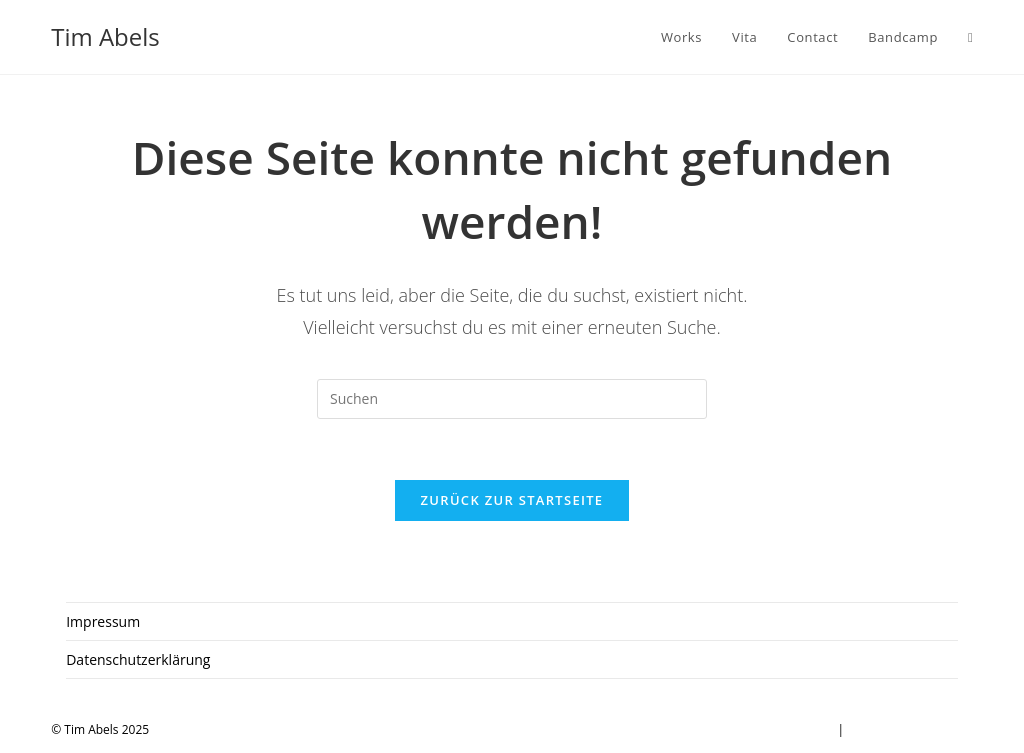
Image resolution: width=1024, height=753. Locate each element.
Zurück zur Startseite (512, 500)
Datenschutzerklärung (138, 659)
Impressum (103, 621)
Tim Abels (105, 36)
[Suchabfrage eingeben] (512, 399)
